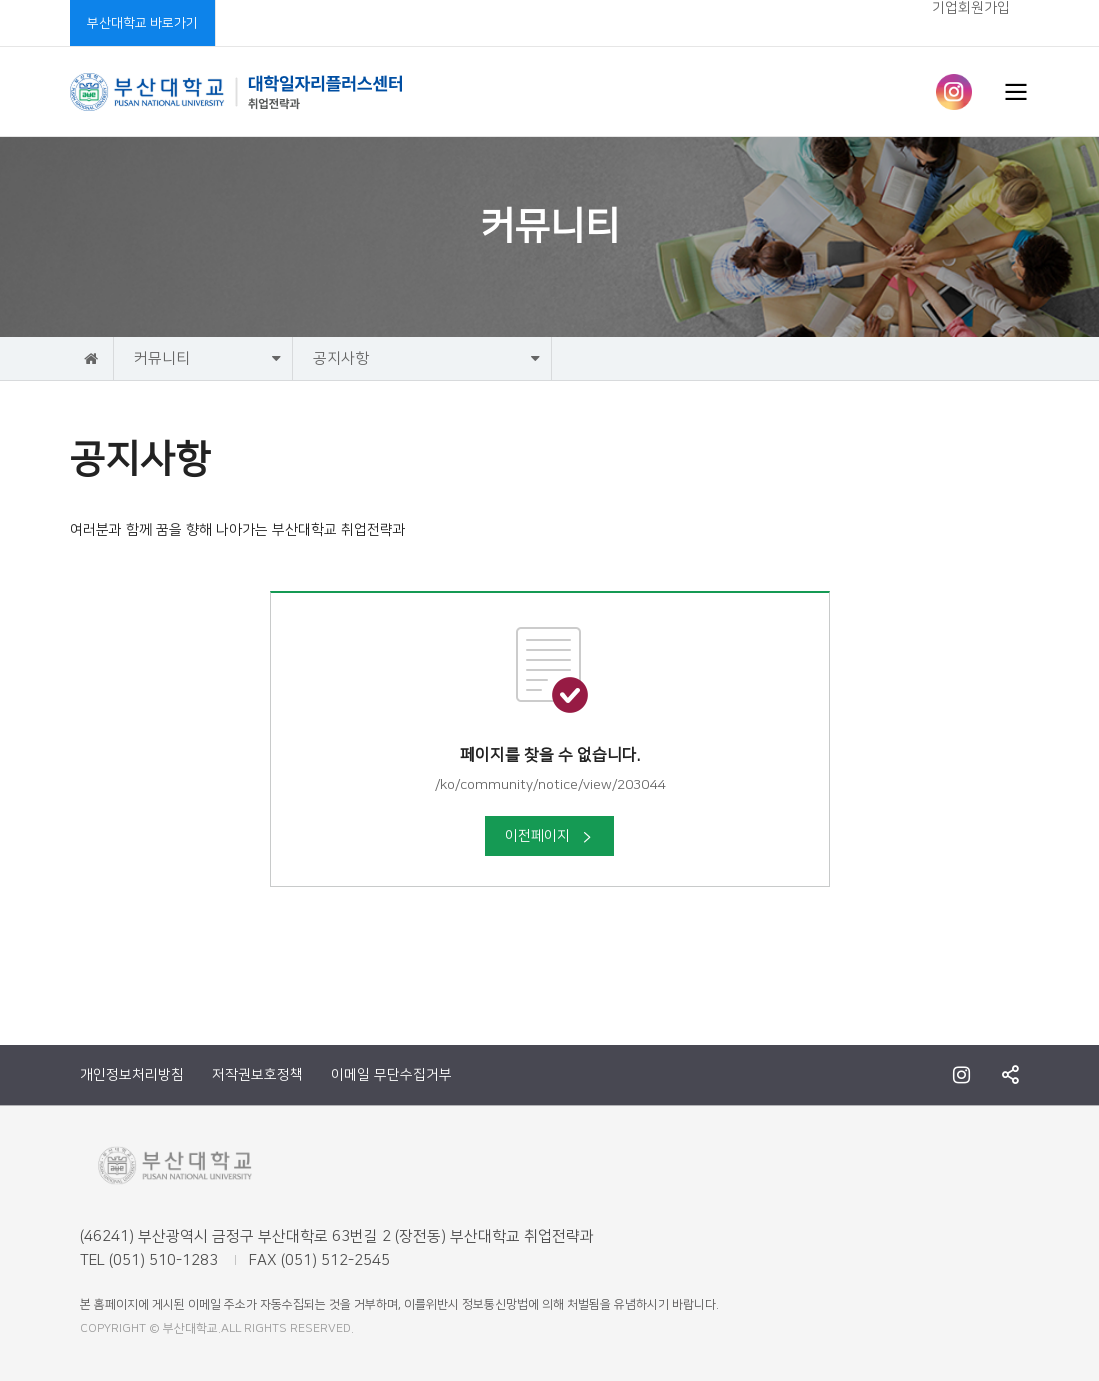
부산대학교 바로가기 (142, 23)
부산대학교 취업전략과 (237, 92)
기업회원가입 (971, 8)
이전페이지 (549, 837)
